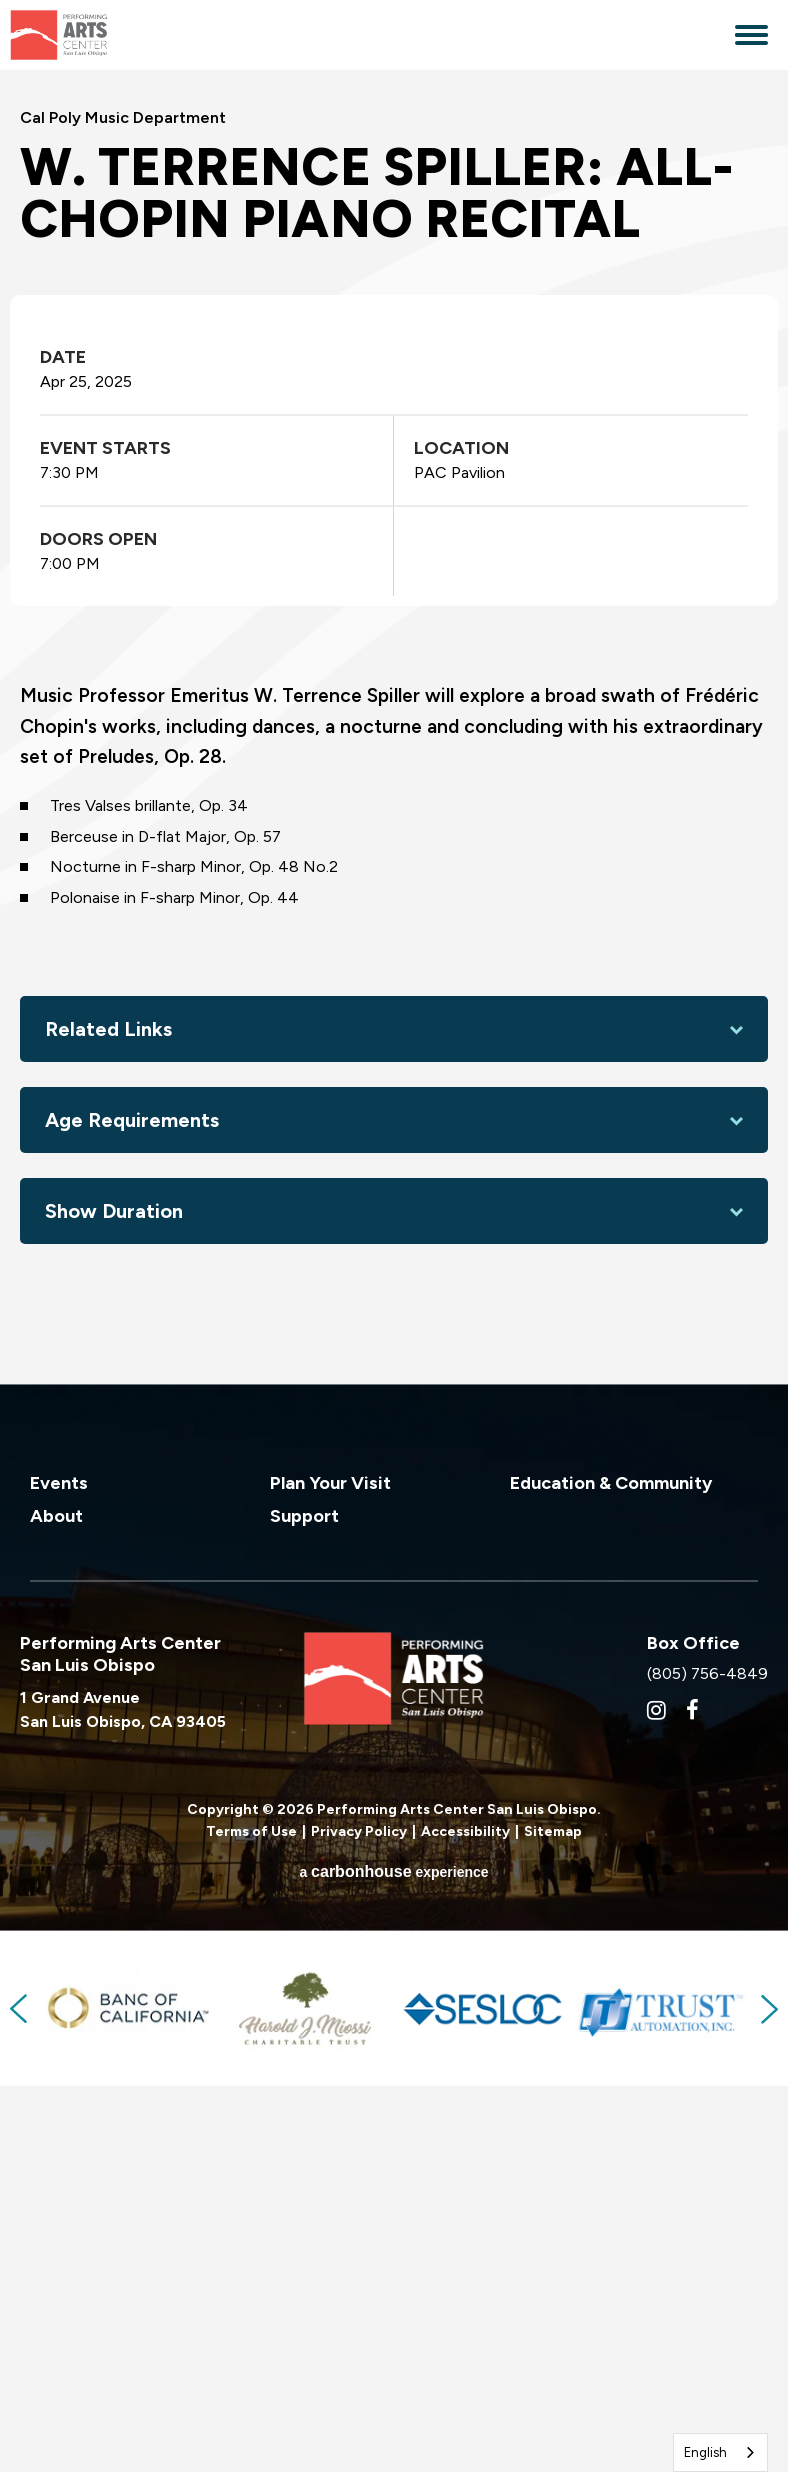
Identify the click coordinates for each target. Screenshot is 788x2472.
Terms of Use (251, 2228)
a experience (393, 2268)
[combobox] (720, 2452)
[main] (394, 925)
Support (304, 1912)
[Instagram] (656, 2106)
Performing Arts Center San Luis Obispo (100, 35)
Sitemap (553, 2228)
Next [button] (768, 2406)
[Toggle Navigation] (751, 37)
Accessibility (465, 2228)
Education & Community (611, 1879)
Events (59, 1879)
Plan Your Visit (330, 1879)
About (56, 1912)
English (705, 2452)
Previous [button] (20, 2406)
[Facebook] (692, 2106)
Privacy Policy (359, 2228)
